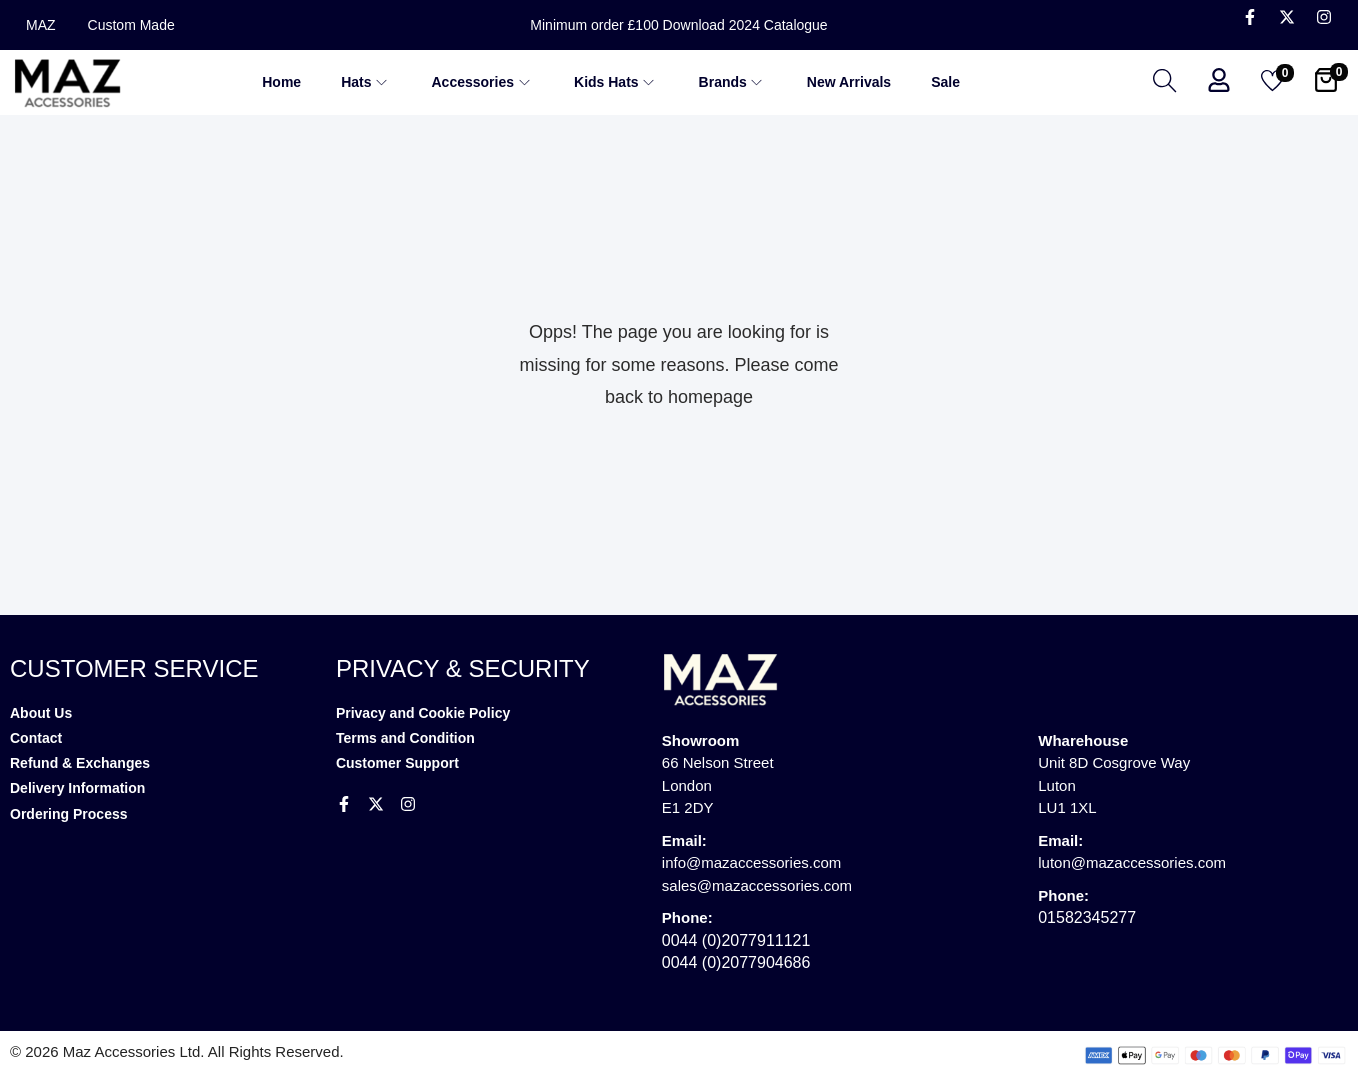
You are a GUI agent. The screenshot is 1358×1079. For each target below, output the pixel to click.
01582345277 (1087, 917)
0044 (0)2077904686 (736, 962)
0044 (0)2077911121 (736, 940)
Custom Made (131, 25)
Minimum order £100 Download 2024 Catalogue (678, 25)
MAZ (41, 25)
